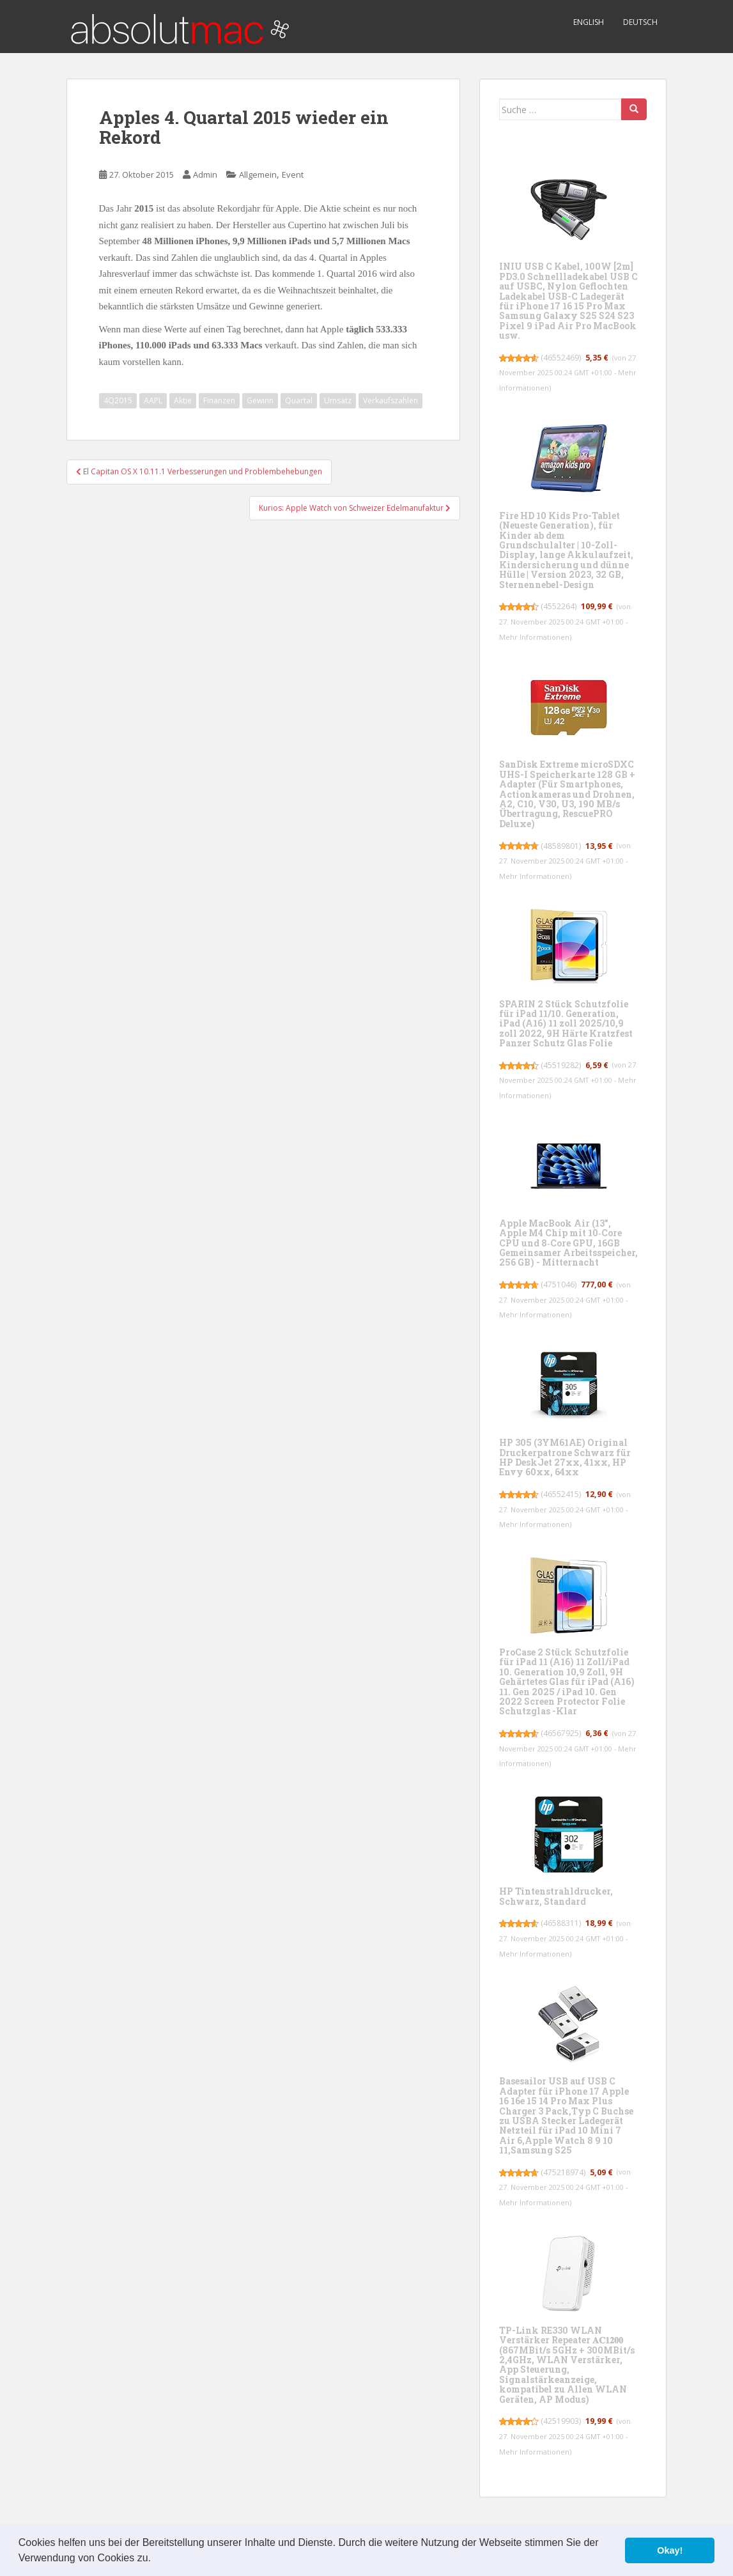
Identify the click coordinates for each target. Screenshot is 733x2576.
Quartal (298, 400)
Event (293, 174)
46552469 (561, 357)
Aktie (183, 400)
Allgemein (258, 174)
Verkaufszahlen (390, 400)
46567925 (561, 1733)
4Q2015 (118, 400)
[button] (155, 2559)
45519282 (561, 1065)
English (588, 22)
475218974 (563, 2172)
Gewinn (260, 400)
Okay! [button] (670, 2550)
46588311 (561, 1923)
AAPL (153, 400)
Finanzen (219, 400)
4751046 (559, 1284)
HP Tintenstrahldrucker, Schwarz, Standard (556, 1896)
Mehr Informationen (534, 637)
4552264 (559, 606)
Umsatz (337, 400)
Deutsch (640, 22)
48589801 (561, 846)
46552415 (561, 1494)
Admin (205, 174)
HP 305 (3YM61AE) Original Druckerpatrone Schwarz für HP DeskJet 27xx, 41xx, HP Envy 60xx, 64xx (565, 1457)
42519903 (561, 2421)
